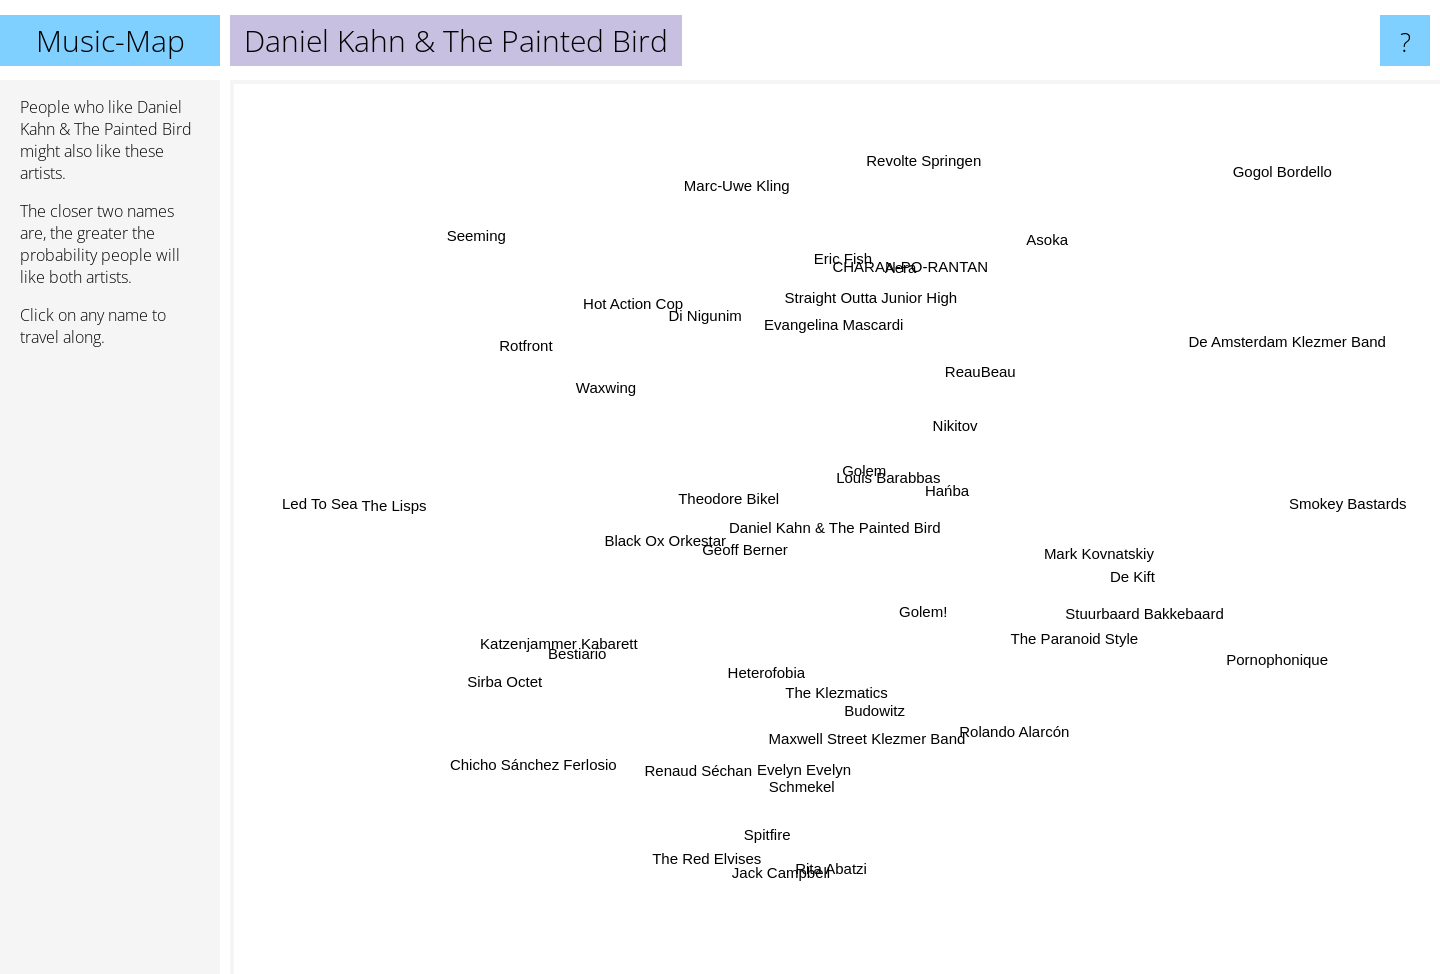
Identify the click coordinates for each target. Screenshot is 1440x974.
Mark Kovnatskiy (1096, 546)
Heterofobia (771, 664)
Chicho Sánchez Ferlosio (561, 731)
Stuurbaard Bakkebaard (1123, 618)
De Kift (1111, 570)
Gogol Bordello (1322, 156)
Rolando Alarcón (1003, 701)
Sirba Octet (481, 675)
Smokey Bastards (1273, 512)
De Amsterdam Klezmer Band (1263, 348)
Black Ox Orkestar (683, 534)
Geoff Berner (722, 560)
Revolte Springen (912, 207)
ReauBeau (966, 384)
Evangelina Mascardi (836, 342)
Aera (888, 280)
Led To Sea (338, 484)
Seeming (497, 252)
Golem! (974, 657)
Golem (865, 435)
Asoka (1032, 252)
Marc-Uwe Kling (749, 229)
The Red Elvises (733, 809)
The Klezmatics (841, 691)
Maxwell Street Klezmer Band (862, 710)
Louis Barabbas (902, 485)
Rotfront (519, 362)
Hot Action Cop (659, 332)
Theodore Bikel (699, 502)
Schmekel (806, 752)
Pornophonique (1253, 654)
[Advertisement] (110, 669)
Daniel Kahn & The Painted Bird (835, 527)
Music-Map (110, 40)
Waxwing (636, 404)
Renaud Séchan (705, 754)
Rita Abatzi (836, 829)
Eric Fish (833, 273)
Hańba (950, 496)
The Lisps (405, 491)
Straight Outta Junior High (875, 297)
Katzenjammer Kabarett (546, 659)
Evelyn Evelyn (852, 782)
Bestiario (610, 635)
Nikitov (951, 399)
